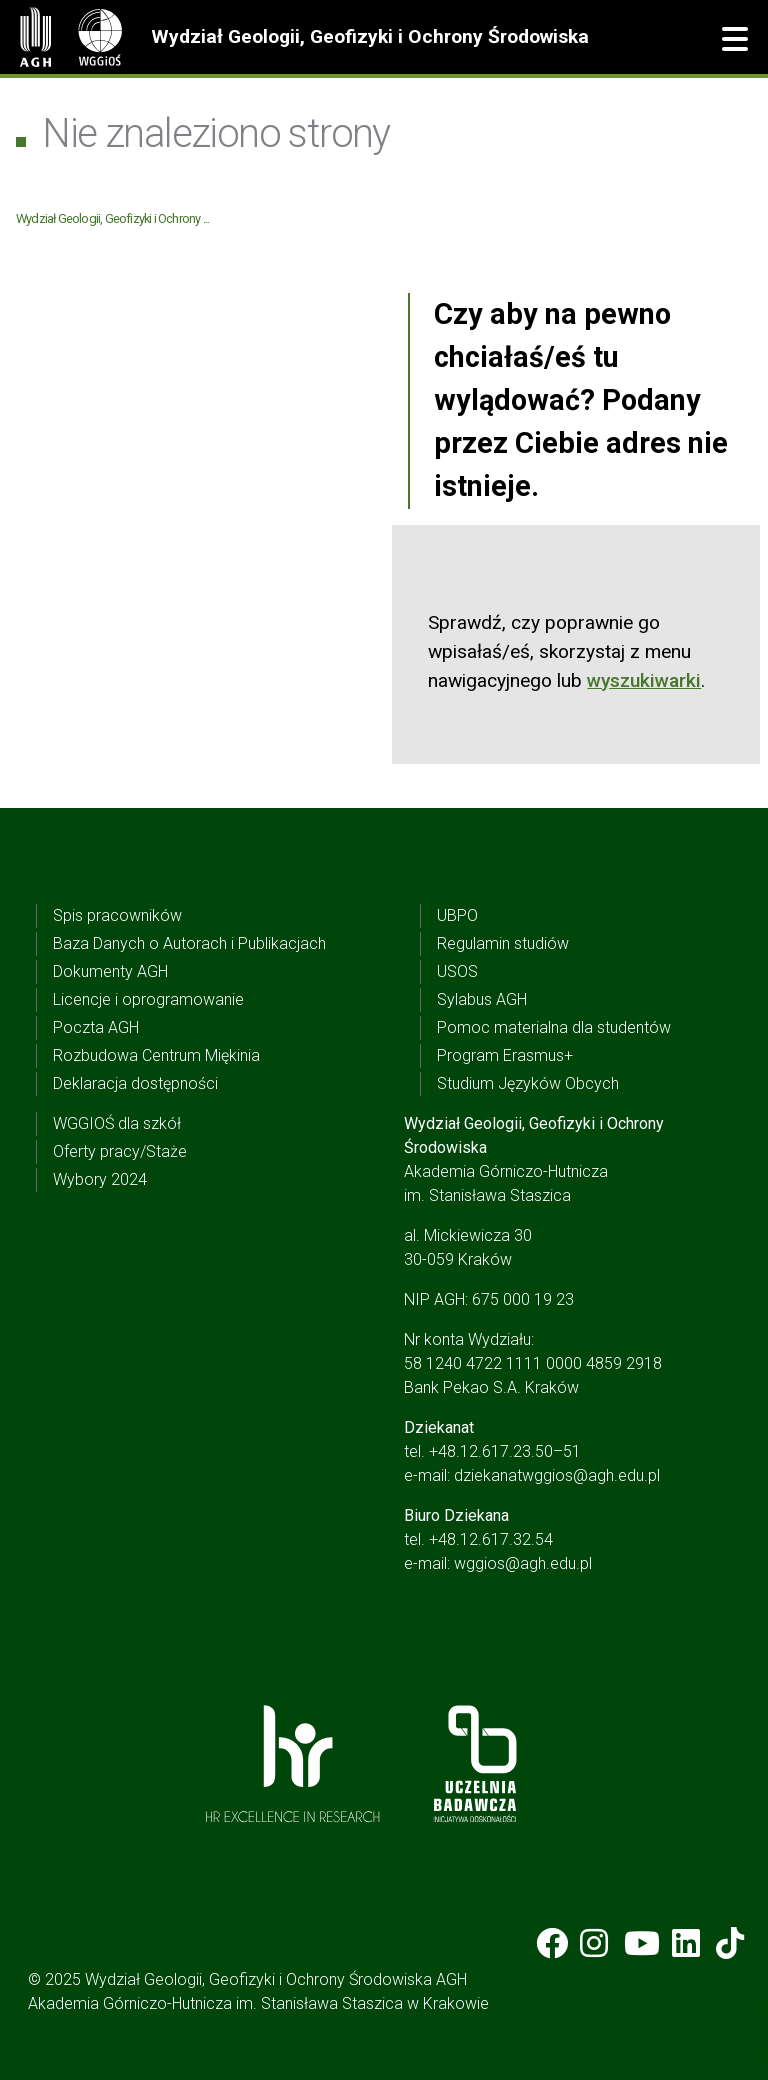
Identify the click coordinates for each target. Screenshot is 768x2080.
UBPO (457, 915)
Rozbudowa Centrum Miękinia (156, 1055)
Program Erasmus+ (505, 1055)
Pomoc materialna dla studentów (554, 1027)
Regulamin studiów (503, 943)
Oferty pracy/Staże (120, 1151)
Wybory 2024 (100, 1179)
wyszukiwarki (644, 680)
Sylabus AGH (482, 999)
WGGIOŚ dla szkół (117, 1123)
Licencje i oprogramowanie (148, 999)
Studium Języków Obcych (528, 1083)
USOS (457, 971)
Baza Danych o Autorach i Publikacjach (189, 943)
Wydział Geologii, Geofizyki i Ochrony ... (112, 218)
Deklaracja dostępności (135, 1083)
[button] (735, 40)
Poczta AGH (96, 1027)
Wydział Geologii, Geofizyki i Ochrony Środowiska (370, 37)
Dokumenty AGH (110, 971)
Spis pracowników (117, 915)
